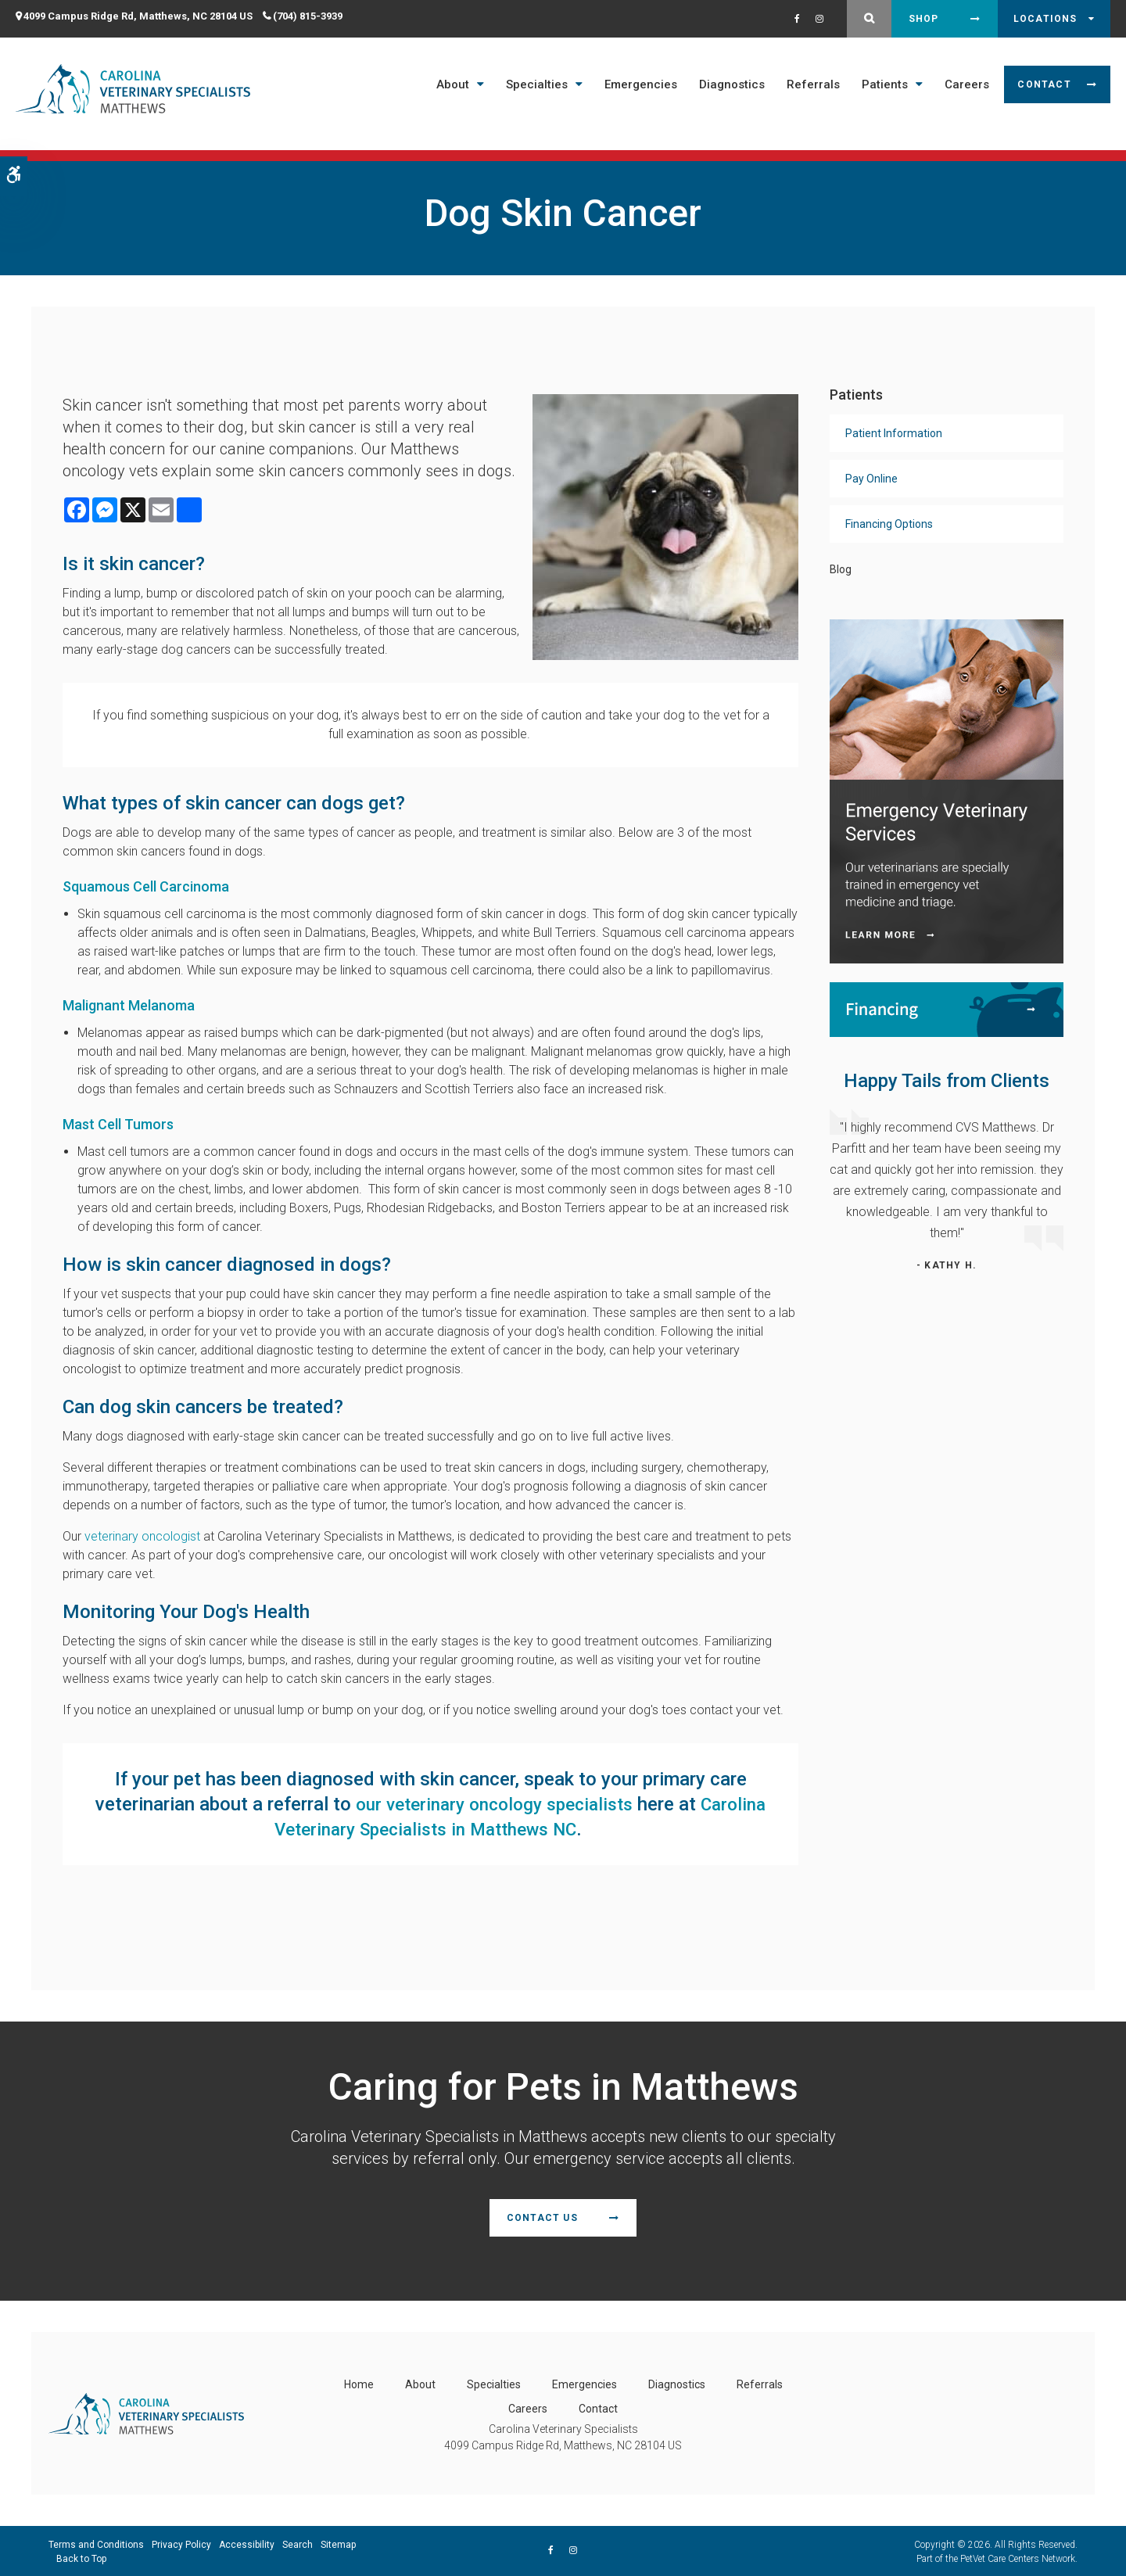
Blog (841, 569)
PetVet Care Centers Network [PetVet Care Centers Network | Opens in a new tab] (1017, 2557)
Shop (924, 18)
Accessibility (246, 2543)
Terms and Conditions (96, 2543)
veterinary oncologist (142, 1536)
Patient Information (893, 433)
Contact (1043, 84)
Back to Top (81, 2557)
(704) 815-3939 (307, 16)
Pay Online (871, 478)
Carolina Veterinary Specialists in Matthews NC (436, 1829)
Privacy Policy (181, 2543)
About (452, 84)
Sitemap (338, 2543)
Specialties (537, 84)
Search (297, 2543)
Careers (967, 84)
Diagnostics (732, 84)
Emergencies (640, 84)
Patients (885, 84)
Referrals (813, 84)
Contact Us (542, 2217)
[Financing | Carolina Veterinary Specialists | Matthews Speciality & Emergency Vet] (946, 1008)
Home (359, 2383)
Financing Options (889, 524)
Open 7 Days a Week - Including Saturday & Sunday (550, 147)
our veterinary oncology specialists (540, 1804)
